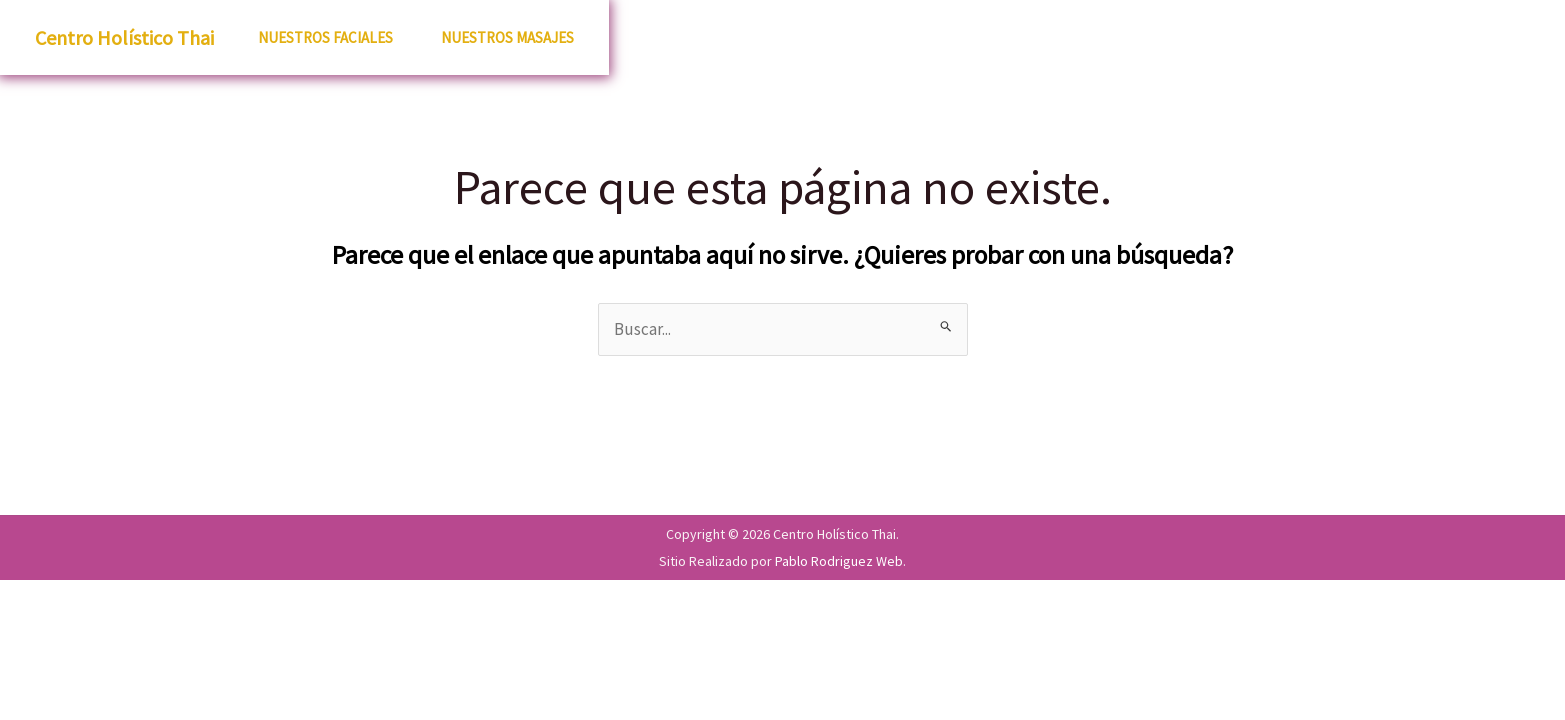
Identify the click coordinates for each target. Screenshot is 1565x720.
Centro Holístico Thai (124, 37)
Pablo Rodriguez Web (839, 561)
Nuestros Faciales (325, 37)
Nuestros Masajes (507, 37)
